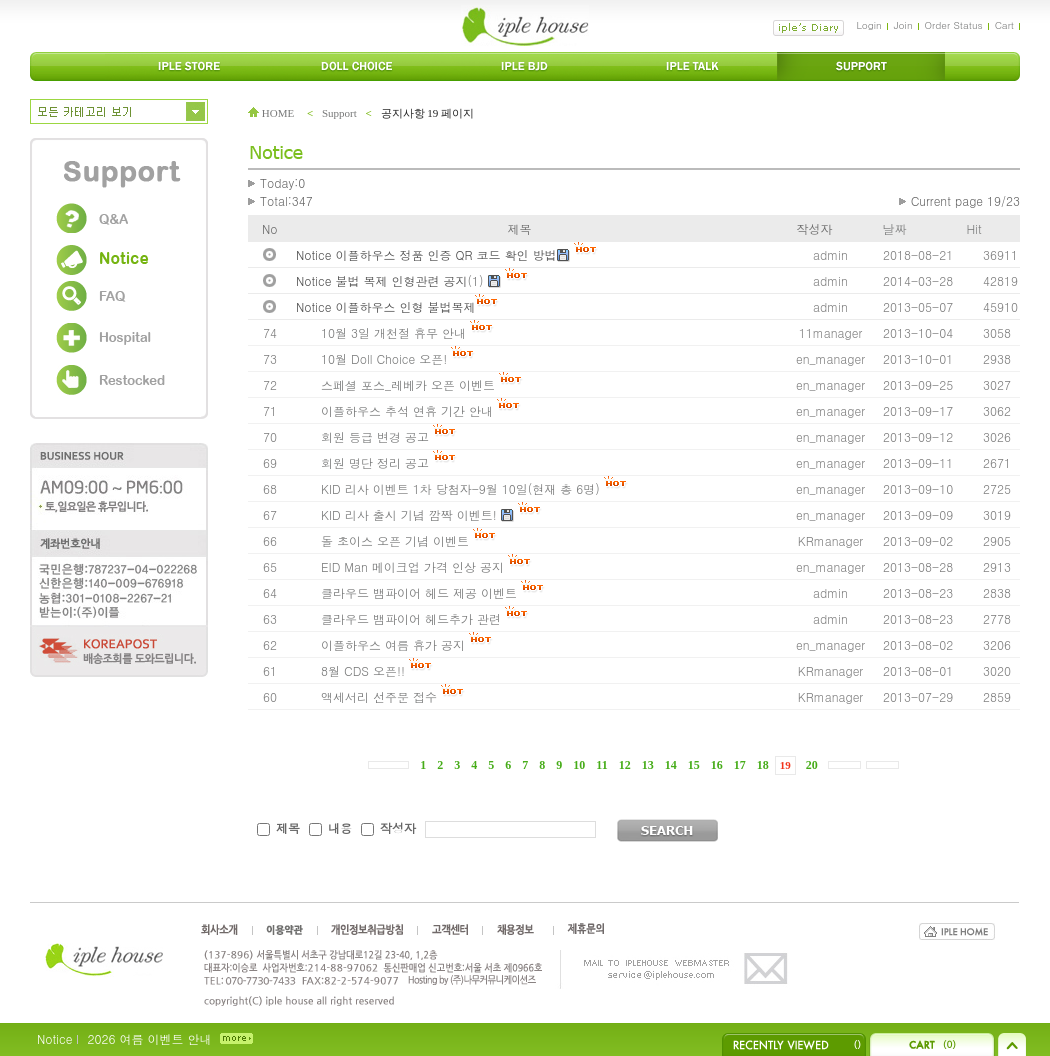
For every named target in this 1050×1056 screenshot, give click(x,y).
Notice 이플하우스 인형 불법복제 (385, 306)
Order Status (954, 25)
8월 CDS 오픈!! (363, 670)
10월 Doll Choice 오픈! (386, 358)
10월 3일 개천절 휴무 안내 (393, 332)
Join (903, 25)
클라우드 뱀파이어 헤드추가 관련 (411, 618)
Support (339, 113)
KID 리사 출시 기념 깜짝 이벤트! (409, 514)
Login (868, 25)
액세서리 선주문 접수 (379, 696)
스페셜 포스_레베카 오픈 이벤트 (408, 384)
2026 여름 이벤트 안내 (149, 1038)
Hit (974, 228)
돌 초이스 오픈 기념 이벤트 (395, 540)
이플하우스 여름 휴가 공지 (393, 644)
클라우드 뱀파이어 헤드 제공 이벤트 (419, 592)
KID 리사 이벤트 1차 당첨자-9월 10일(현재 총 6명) (462, 488)
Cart (1004, 25)
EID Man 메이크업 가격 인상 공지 (412, 566)
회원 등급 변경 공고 (375, 436)
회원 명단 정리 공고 (375, 462)
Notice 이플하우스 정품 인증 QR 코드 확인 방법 (426, 254)
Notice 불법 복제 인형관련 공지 (382, 280)
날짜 (895, 228)
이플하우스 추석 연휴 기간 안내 (407, 410)
